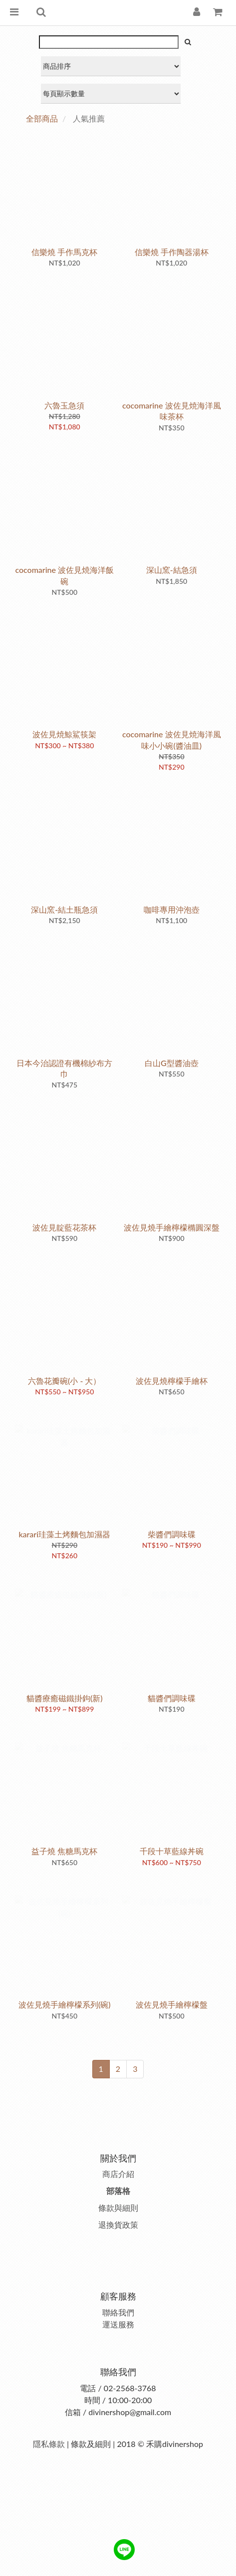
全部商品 (42, 118)
